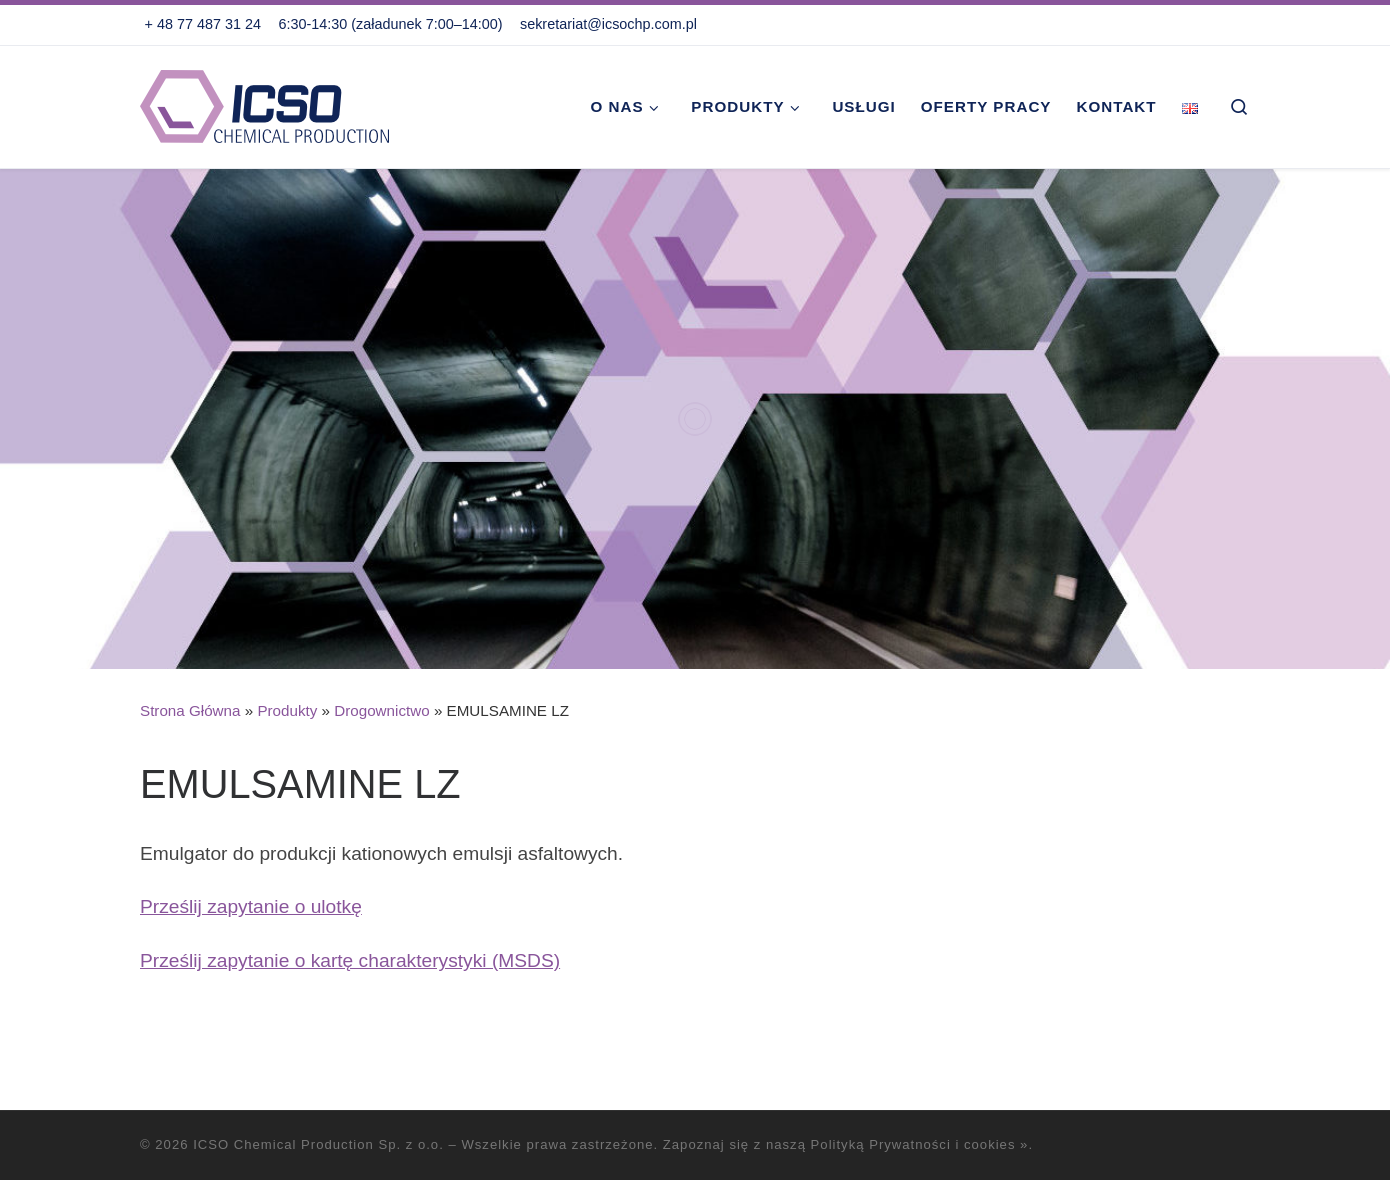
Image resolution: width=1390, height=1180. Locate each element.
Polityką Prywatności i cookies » (920, 1144)
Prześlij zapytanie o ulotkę (251, 906)
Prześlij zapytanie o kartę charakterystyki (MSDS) (350, 960)
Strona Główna (190, 710)
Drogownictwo (381, 710)
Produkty (287, 710)
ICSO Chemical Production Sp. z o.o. (318, 1144)
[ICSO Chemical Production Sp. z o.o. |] (265, 103)
